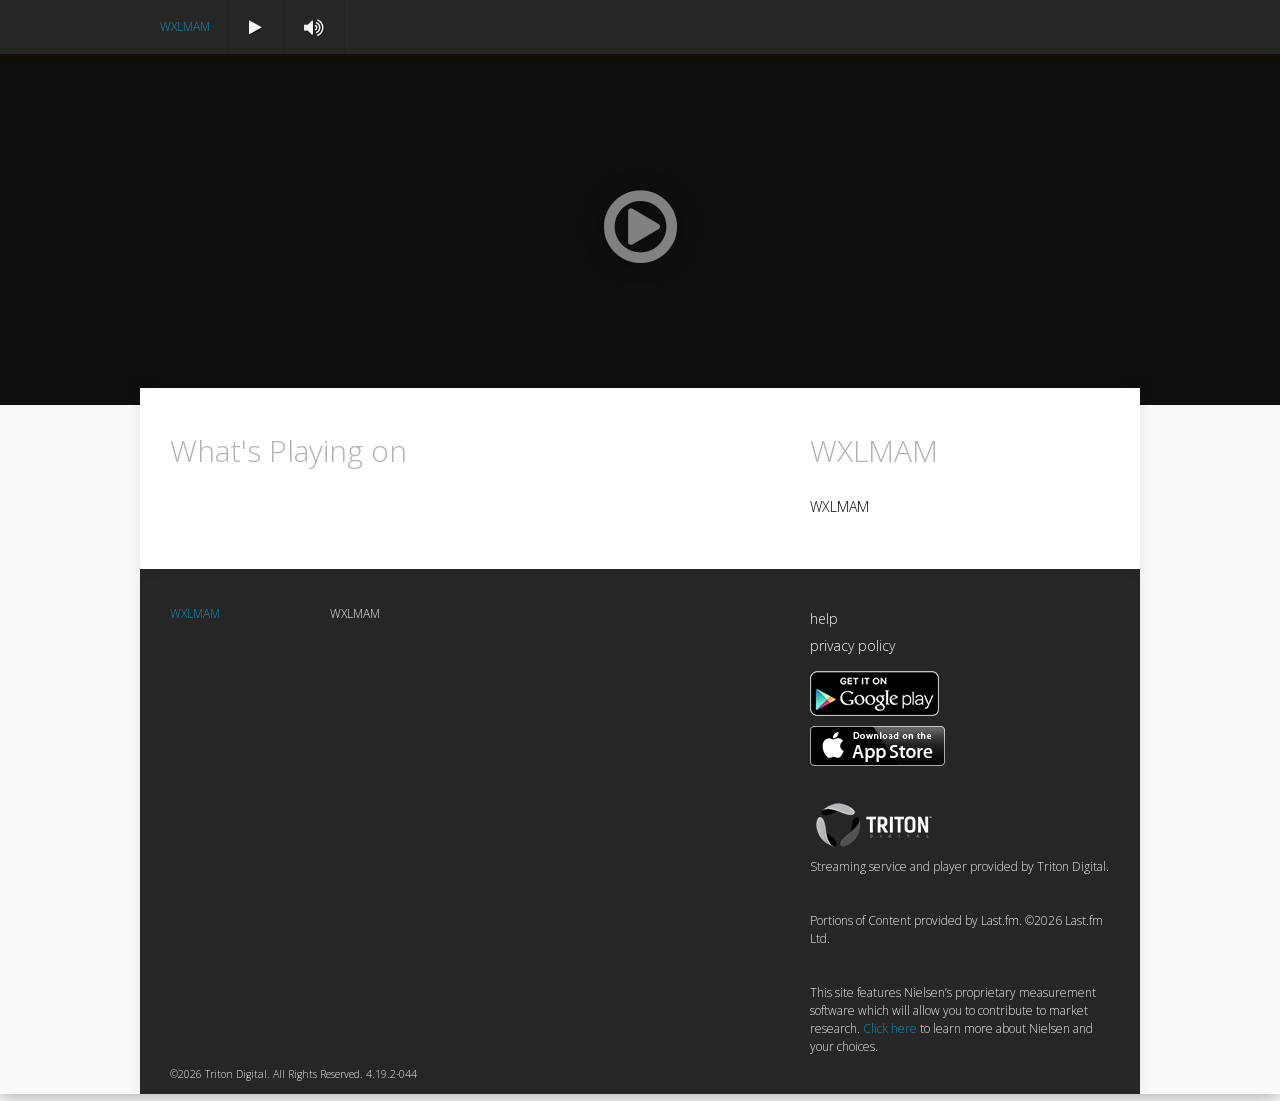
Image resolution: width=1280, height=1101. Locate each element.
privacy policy (852, 653)
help (824, 626)
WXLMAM (185, 26)
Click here (890, 1036)
